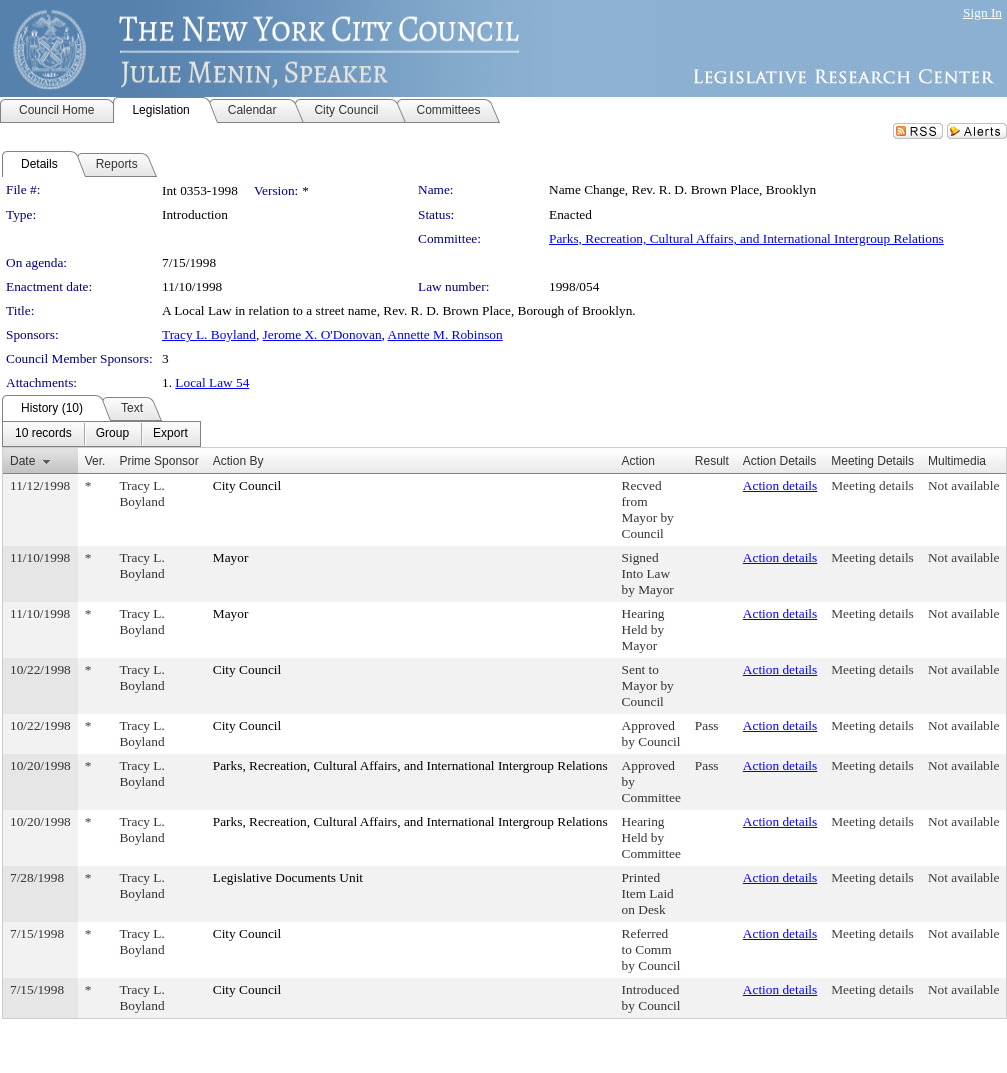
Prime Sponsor (158, 461)
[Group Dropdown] (112, 434)
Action (638, 461)
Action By (238, 461)
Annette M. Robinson (445, 334)
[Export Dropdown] (170, 434)
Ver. (95, 461)
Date (22, 461)
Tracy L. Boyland (209, 334)
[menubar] (101, 434)
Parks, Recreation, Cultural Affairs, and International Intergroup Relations (746, 238)
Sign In (982, 12)
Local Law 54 (212, 382)
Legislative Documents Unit (288, 877)
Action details (780, 485)
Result (712, 461)
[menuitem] (43, 434)
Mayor (231, 557)
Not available (963, 485)
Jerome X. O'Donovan (322, 334)
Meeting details (872, 485)
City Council (247, 485)
